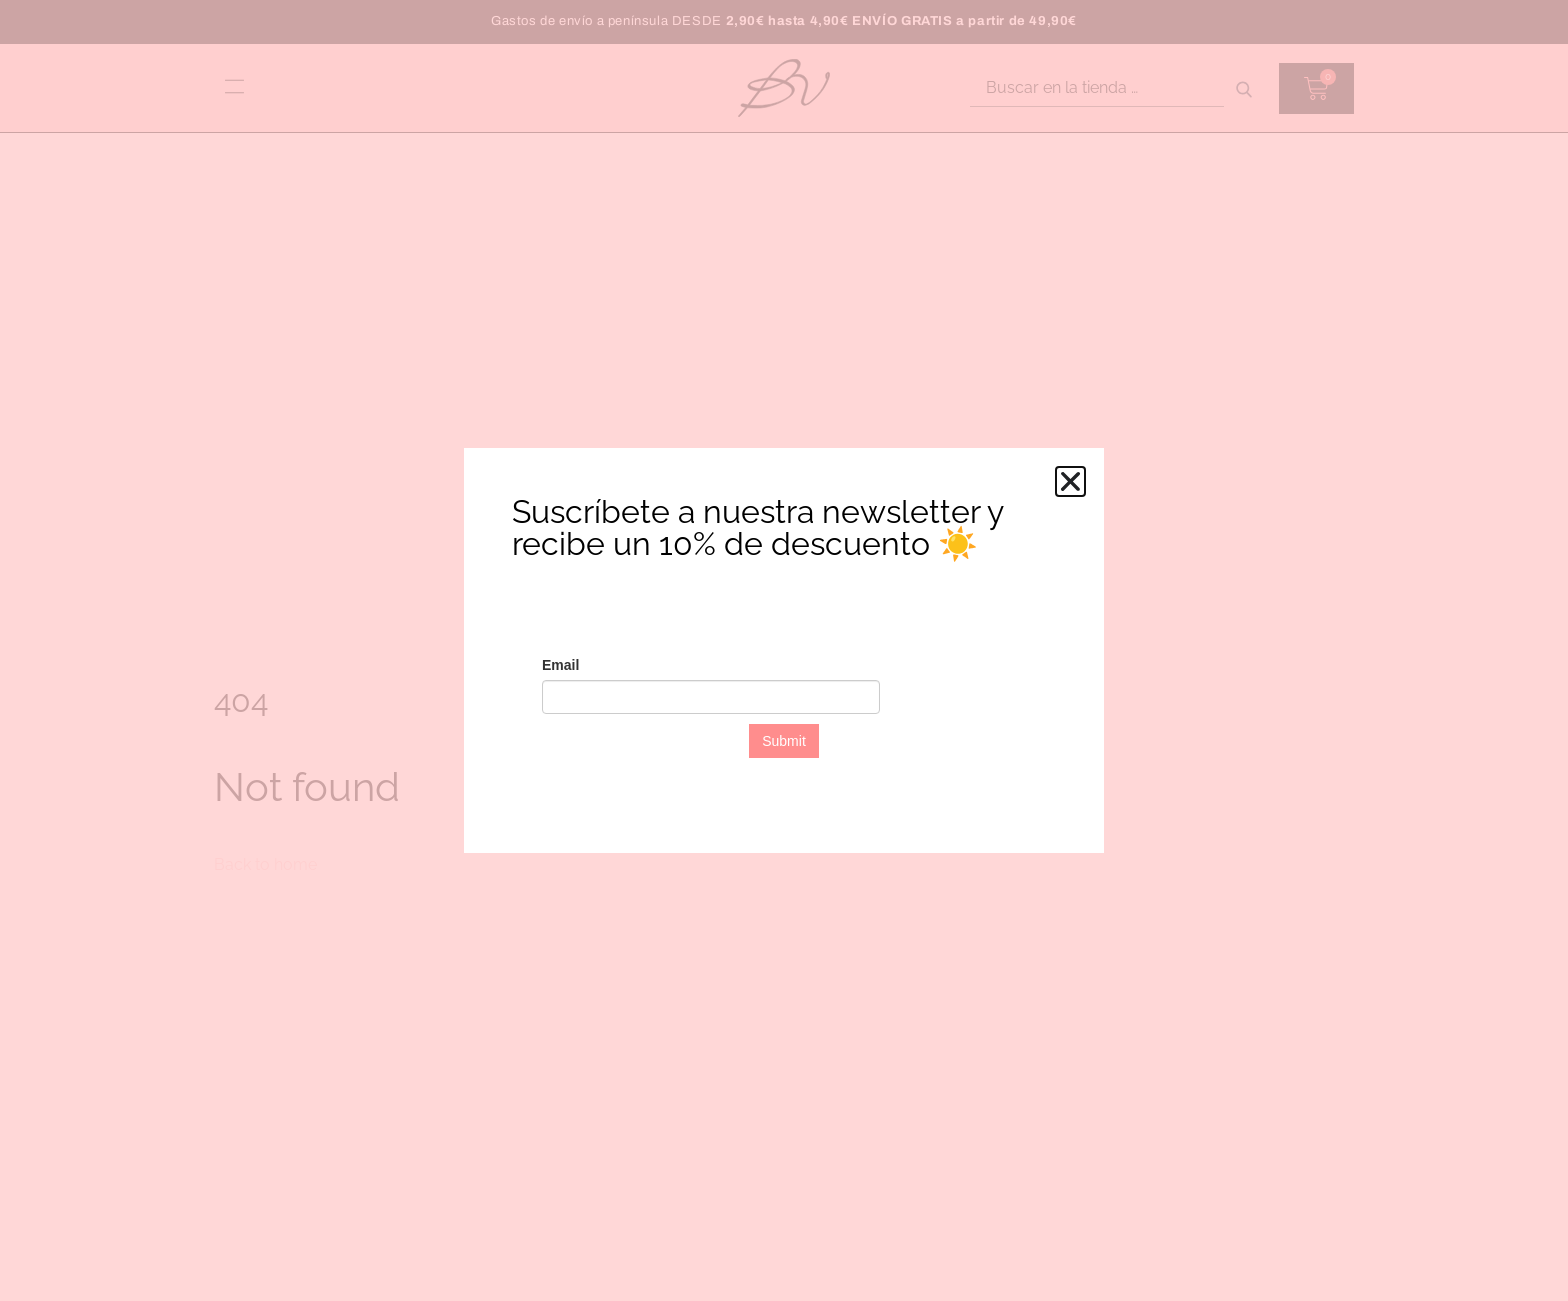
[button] (1070, 481)
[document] (784, 650)
